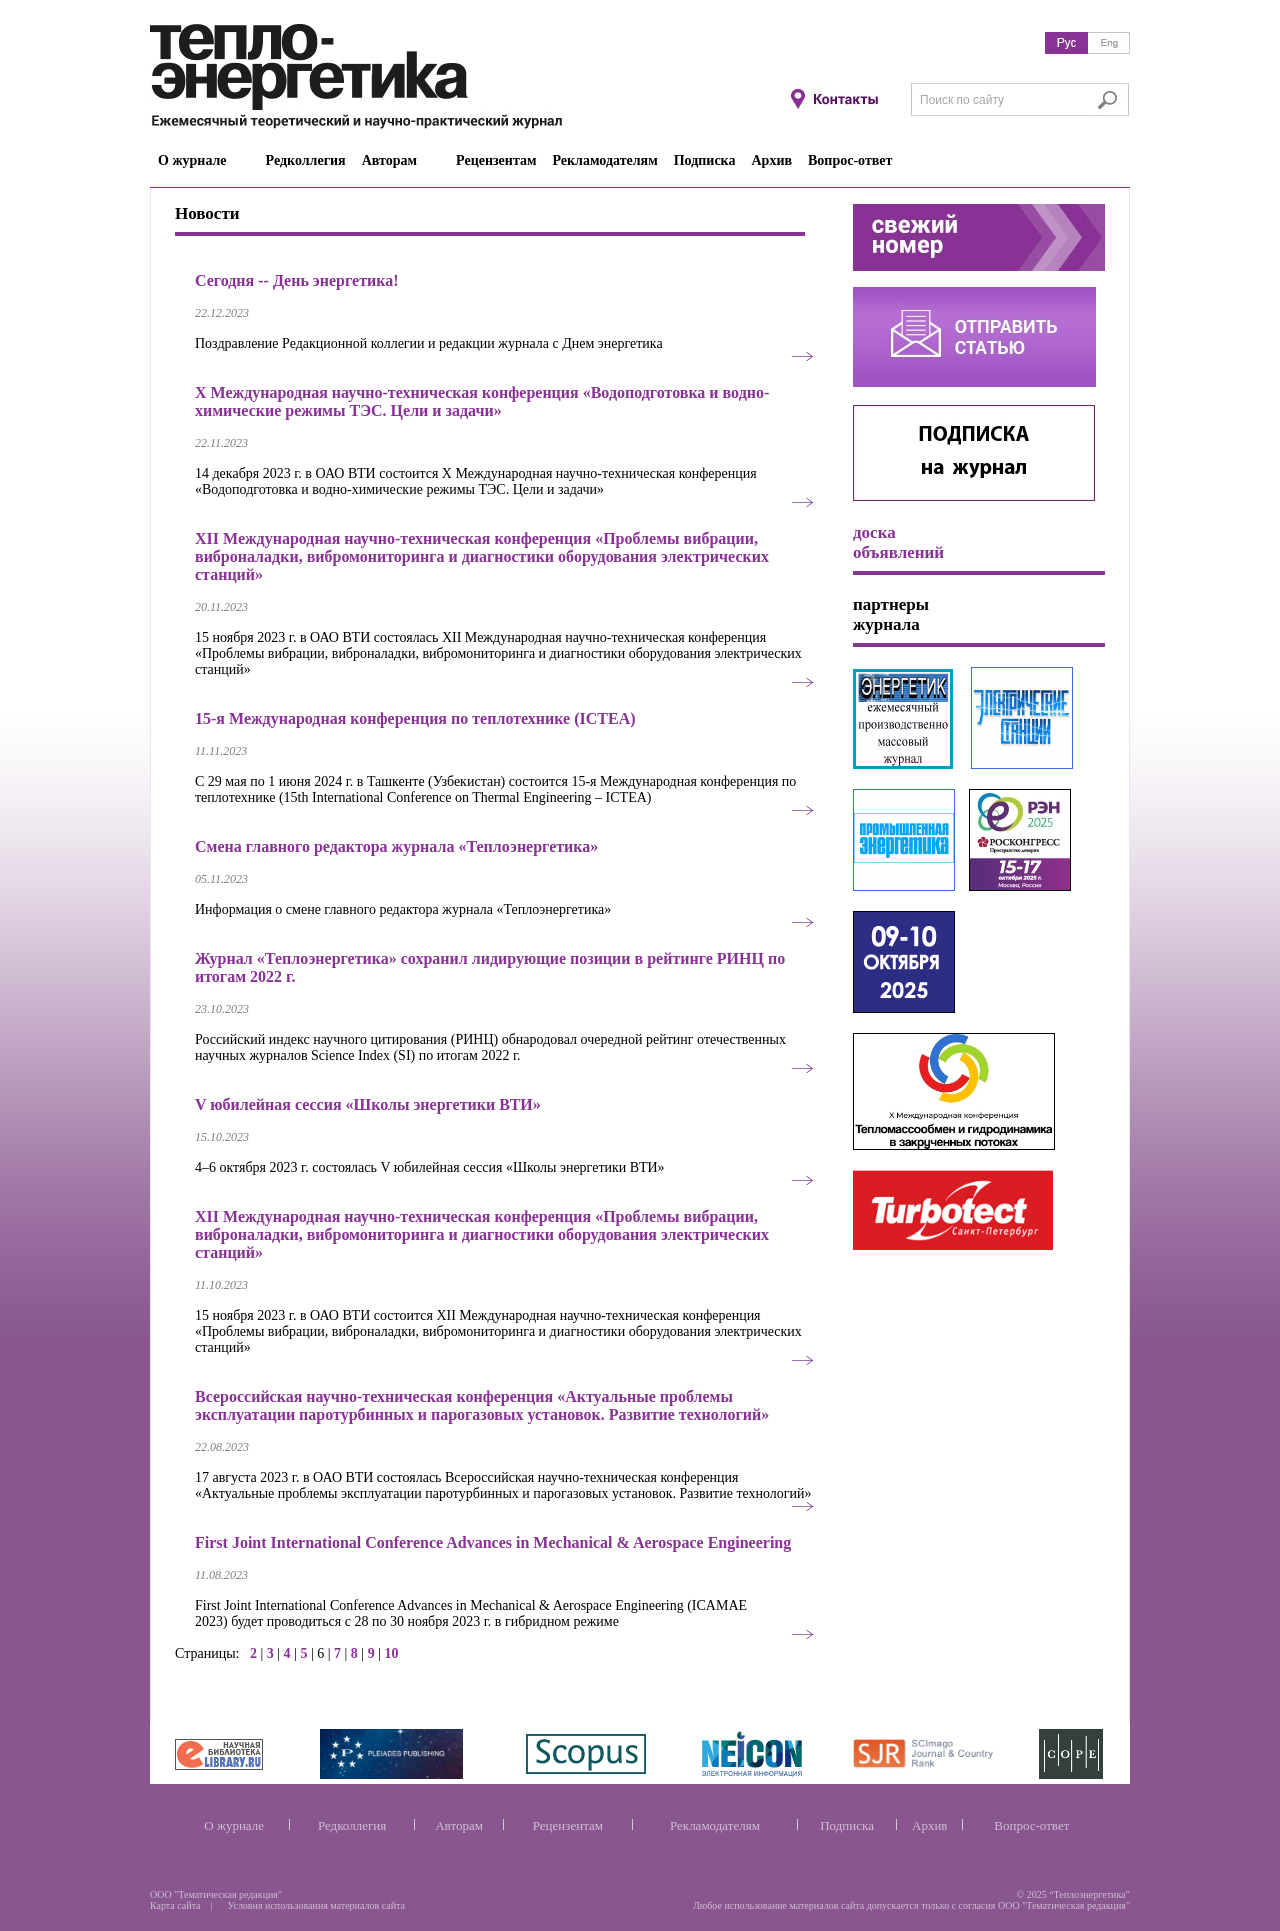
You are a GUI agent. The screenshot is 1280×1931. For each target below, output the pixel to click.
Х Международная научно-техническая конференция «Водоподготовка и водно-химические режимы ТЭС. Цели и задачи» (482, 401)
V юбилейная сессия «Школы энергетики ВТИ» (368, 1104)
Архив (929, 1825)
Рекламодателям (715, 1825)
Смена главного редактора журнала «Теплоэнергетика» (396, 846)
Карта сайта (175, 1905)
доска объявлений (898, 542)
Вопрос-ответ (1031, 1825)
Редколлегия (352, 1825)
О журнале (234, 1825)
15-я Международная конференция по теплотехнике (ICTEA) (415, 718)
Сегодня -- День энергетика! (297, 280)
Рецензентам (568, 1825)
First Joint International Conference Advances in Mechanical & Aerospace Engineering (493, 1542)
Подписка (847, 1825)
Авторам (459, 1825)
